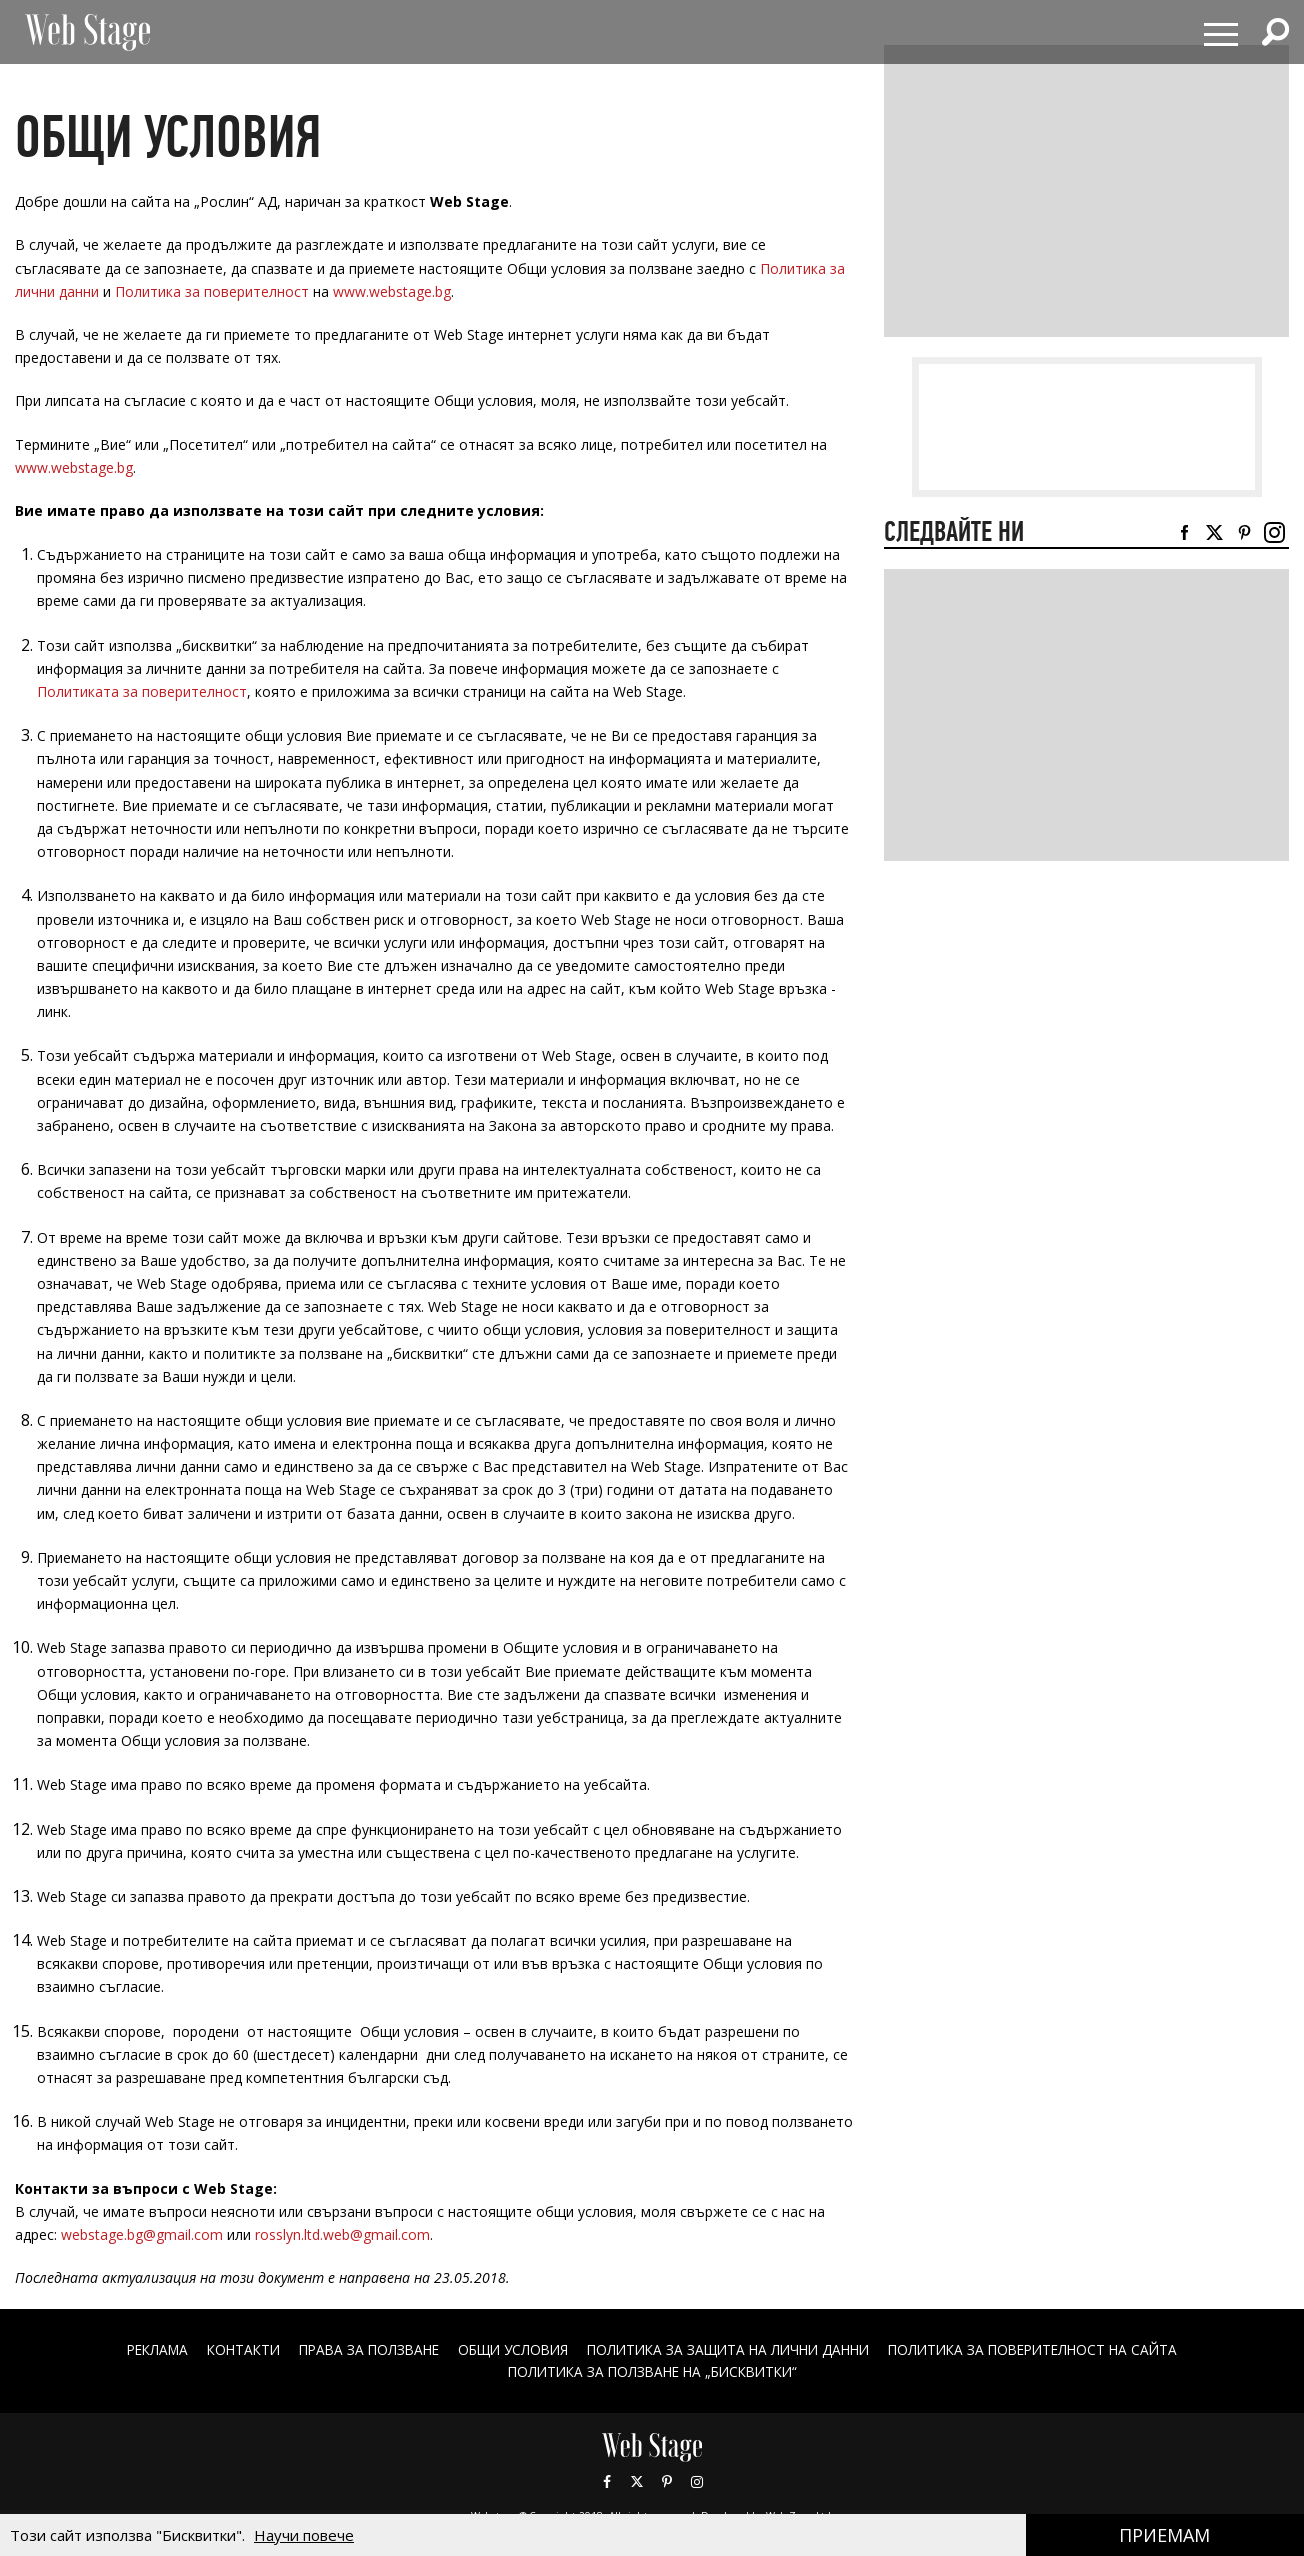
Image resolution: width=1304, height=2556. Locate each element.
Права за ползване (356, 2350)
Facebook (607, 2481)
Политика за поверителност (212, 291)
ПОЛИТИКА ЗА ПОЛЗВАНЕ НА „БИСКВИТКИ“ (652, 2371)
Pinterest (667, 2481)
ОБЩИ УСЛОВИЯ (507, 2350)
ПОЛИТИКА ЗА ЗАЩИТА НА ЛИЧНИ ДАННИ (733, 2350)
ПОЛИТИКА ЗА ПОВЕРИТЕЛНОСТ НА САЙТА (1051, 2350)
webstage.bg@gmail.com (142, 2234)
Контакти (225, 2350)
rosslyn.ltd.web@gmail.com (342, 2234)
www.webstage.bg (392, 291)
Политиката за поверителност (142, 691)
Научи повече (304, 2535)
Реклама (135, 2350)
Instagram (697, 2481)
